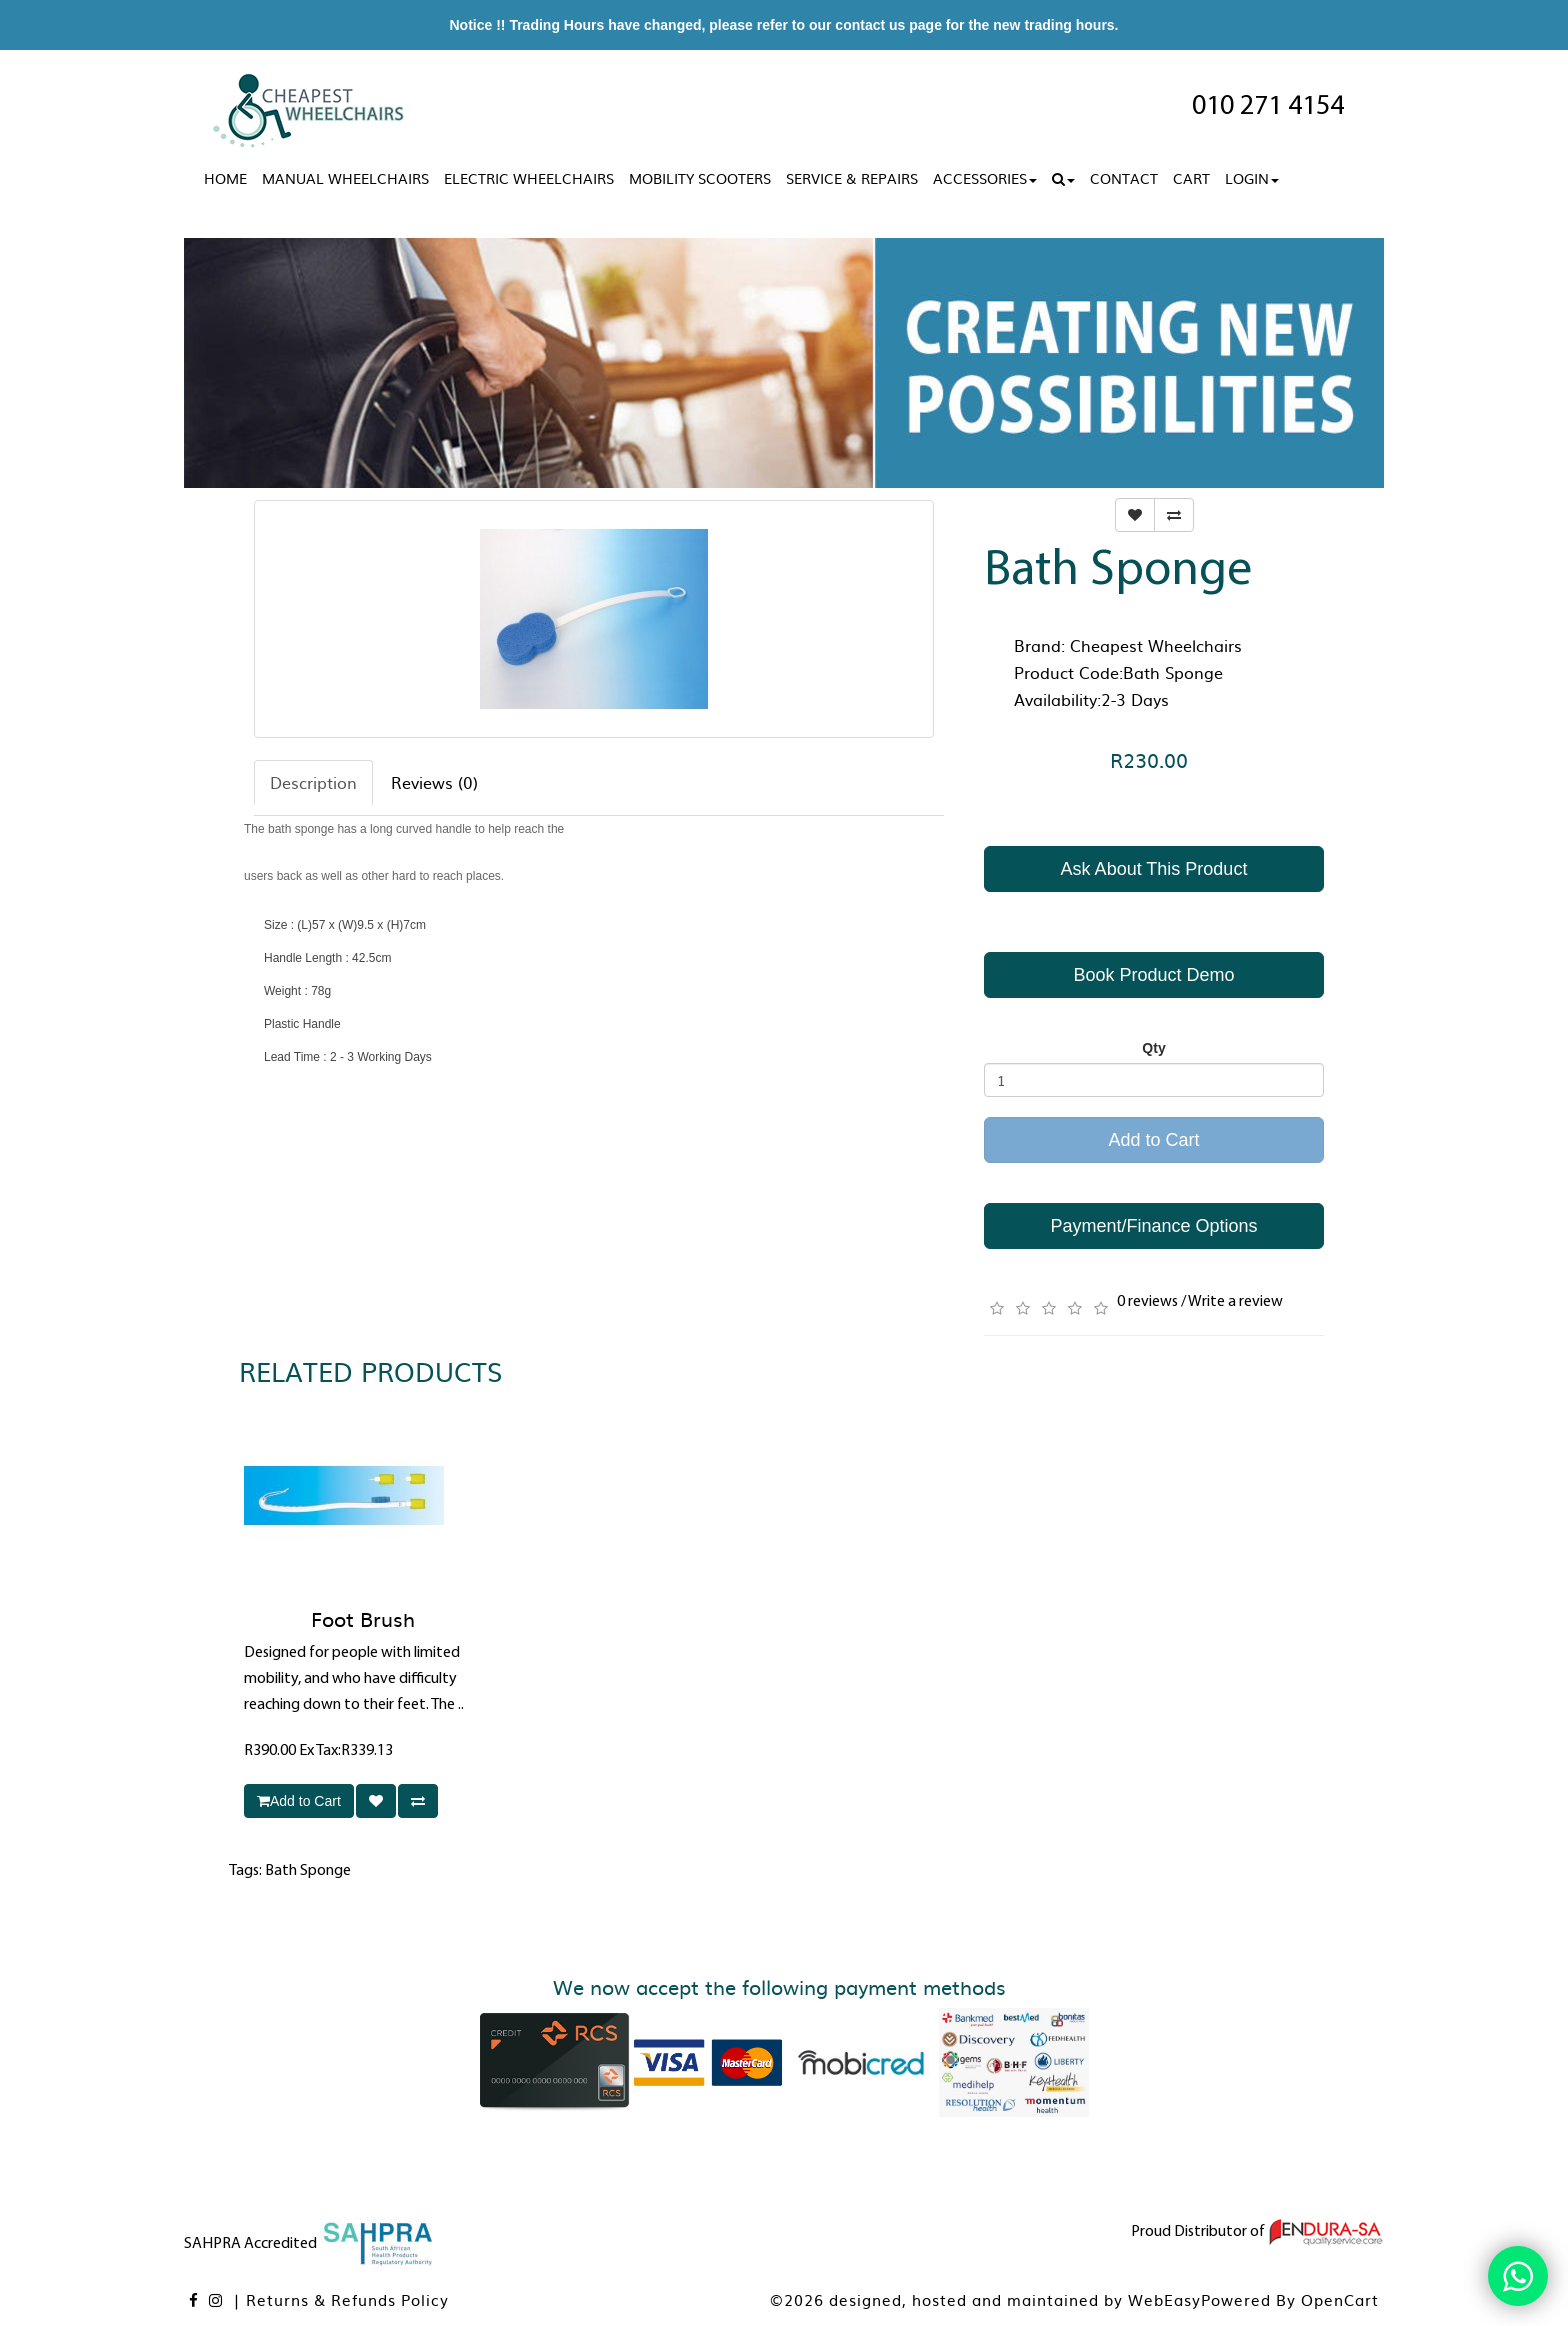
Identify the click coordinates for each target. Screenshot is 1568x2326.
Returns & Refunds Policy (347, 2299)
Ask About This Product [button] (1154, 869)
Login (1252, 178)
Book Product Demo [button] (1153, 975)
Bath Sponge (308, 1871)
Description (313, 782)
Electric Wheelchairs (529, 178)
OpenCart (1340, 2299)
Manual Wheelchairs (345, 178)
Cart (1191, 178)
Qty (1153, 1048)
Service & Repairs (852, 178)
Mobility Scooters (700, 178)
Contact (1124, 178)
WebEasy (1164, 2299)
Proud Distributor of (1257, 2232)
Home (225, 178)
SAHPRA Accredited (310, 2244)
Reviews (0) (434, 782)
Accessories (985, 178)
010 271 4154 (1268, 107)
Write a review (1235, 1302)
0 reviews (1147, 1302)
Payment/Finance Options (1153, 1226)
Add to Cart (1153, 1140)
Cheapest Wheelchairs (1156, 645)
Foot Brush (363, 1618)
